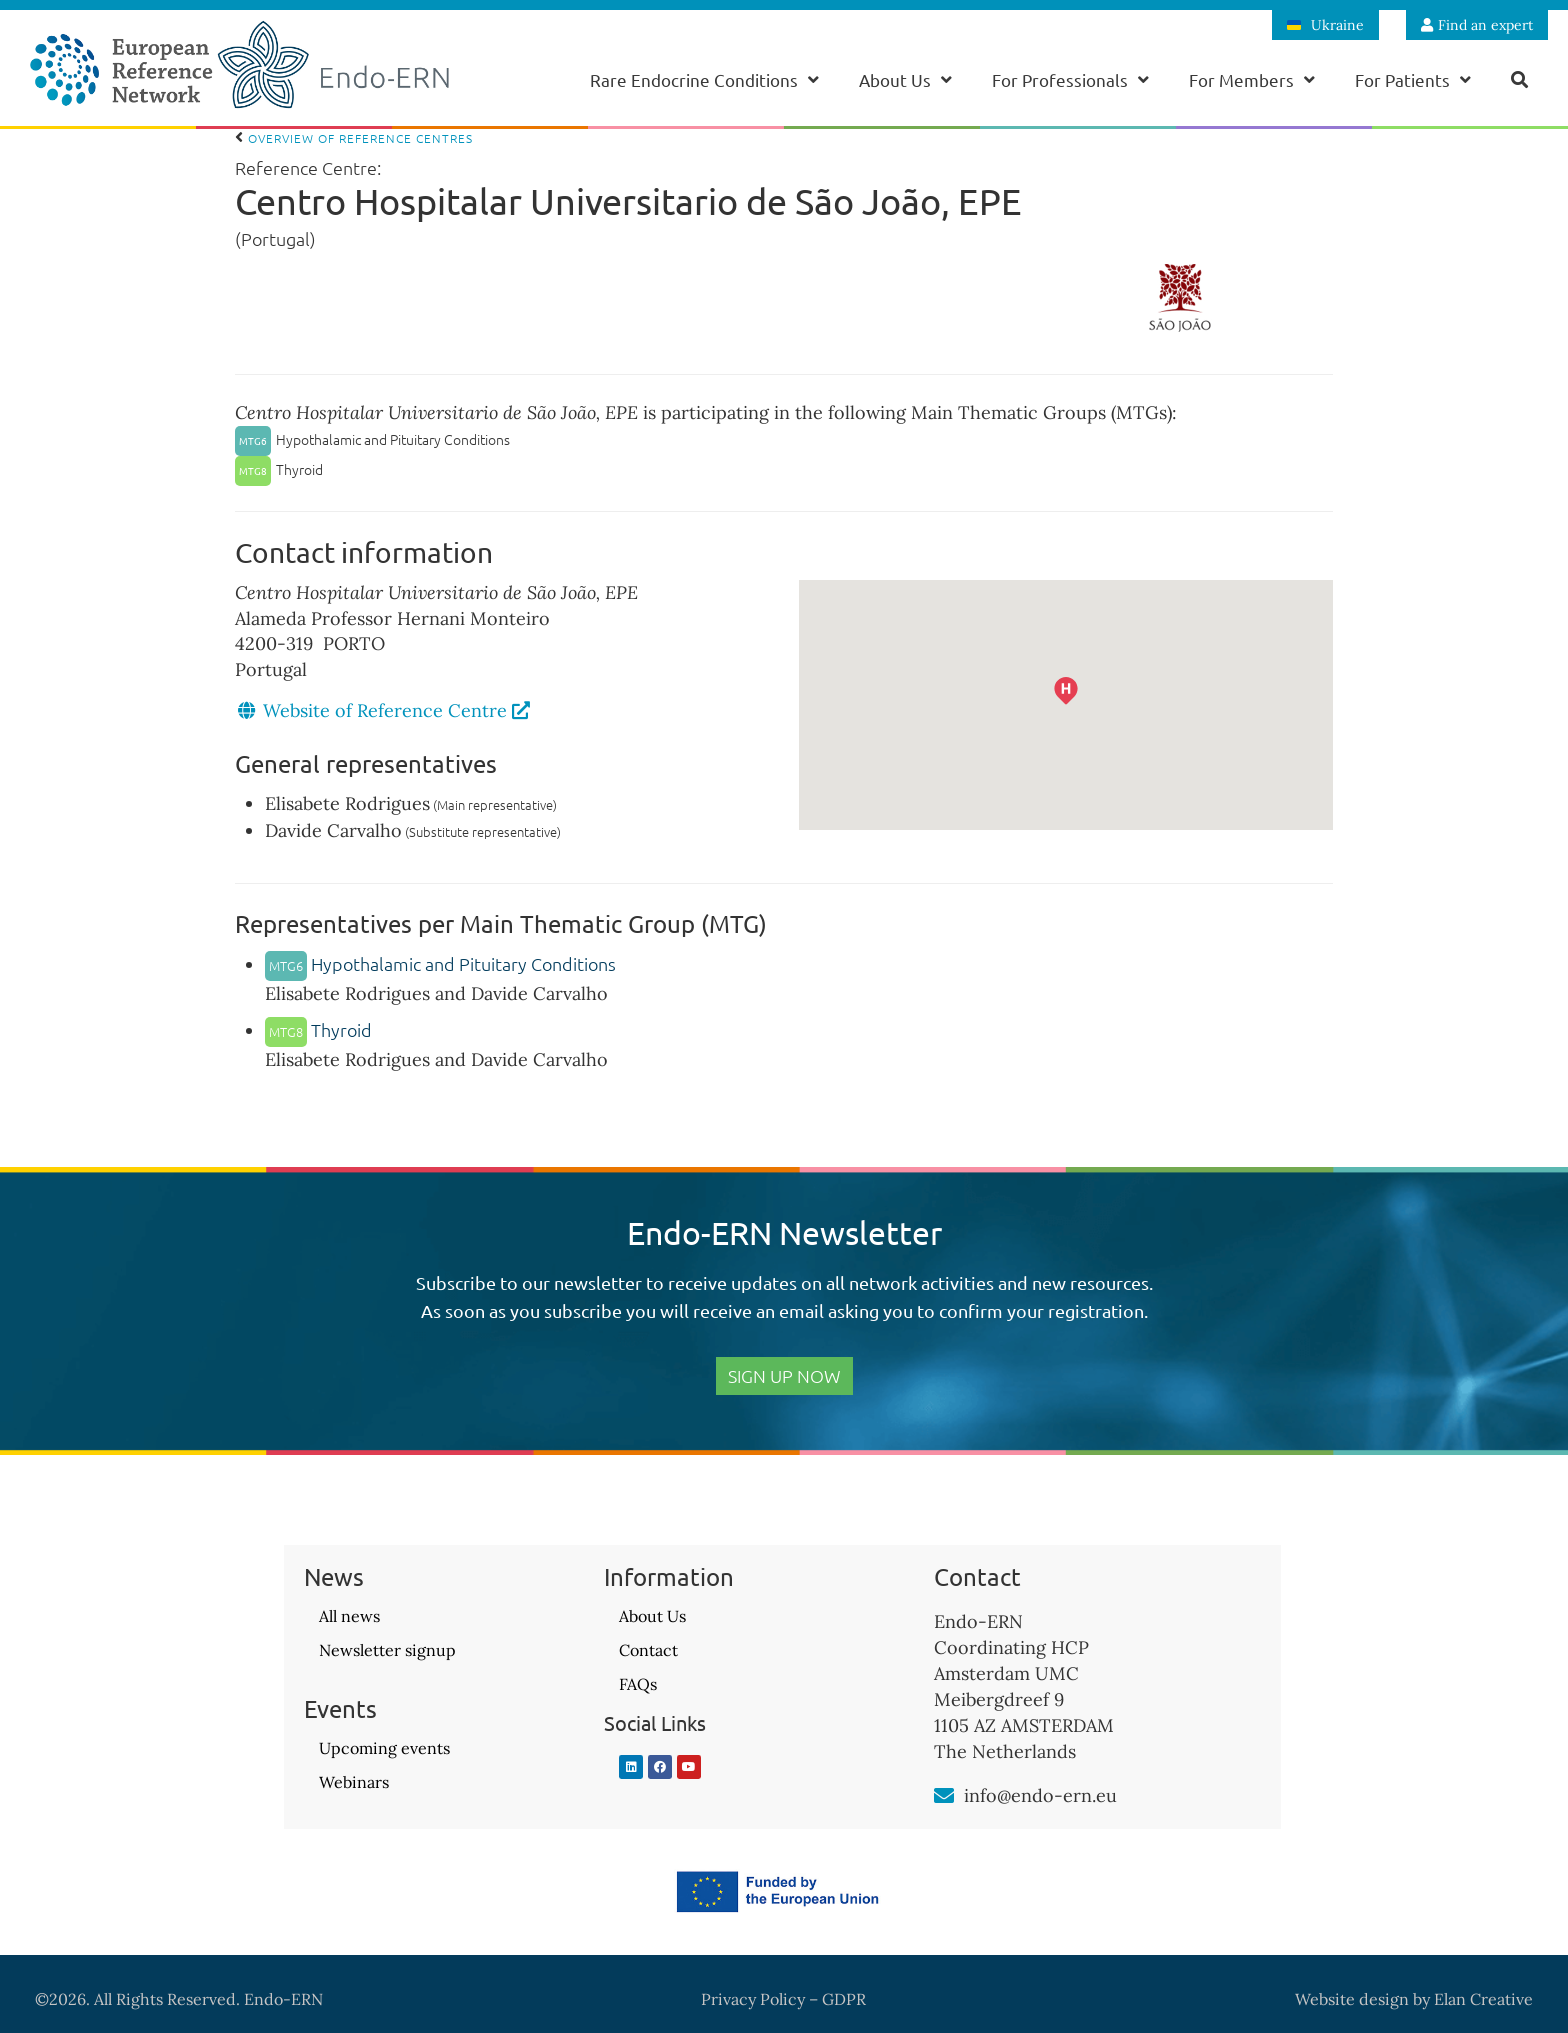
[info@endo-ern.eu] (944, 1796)
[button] (1092, 717)
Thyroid (318, 1029)
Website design (1352, 1999)
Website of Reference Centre (396, 710)
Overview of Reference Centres (354, 138)
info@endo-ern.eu (1040, 1795)
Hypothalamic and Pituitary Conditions (440, 963)
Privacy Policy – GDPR (783, 1999)
